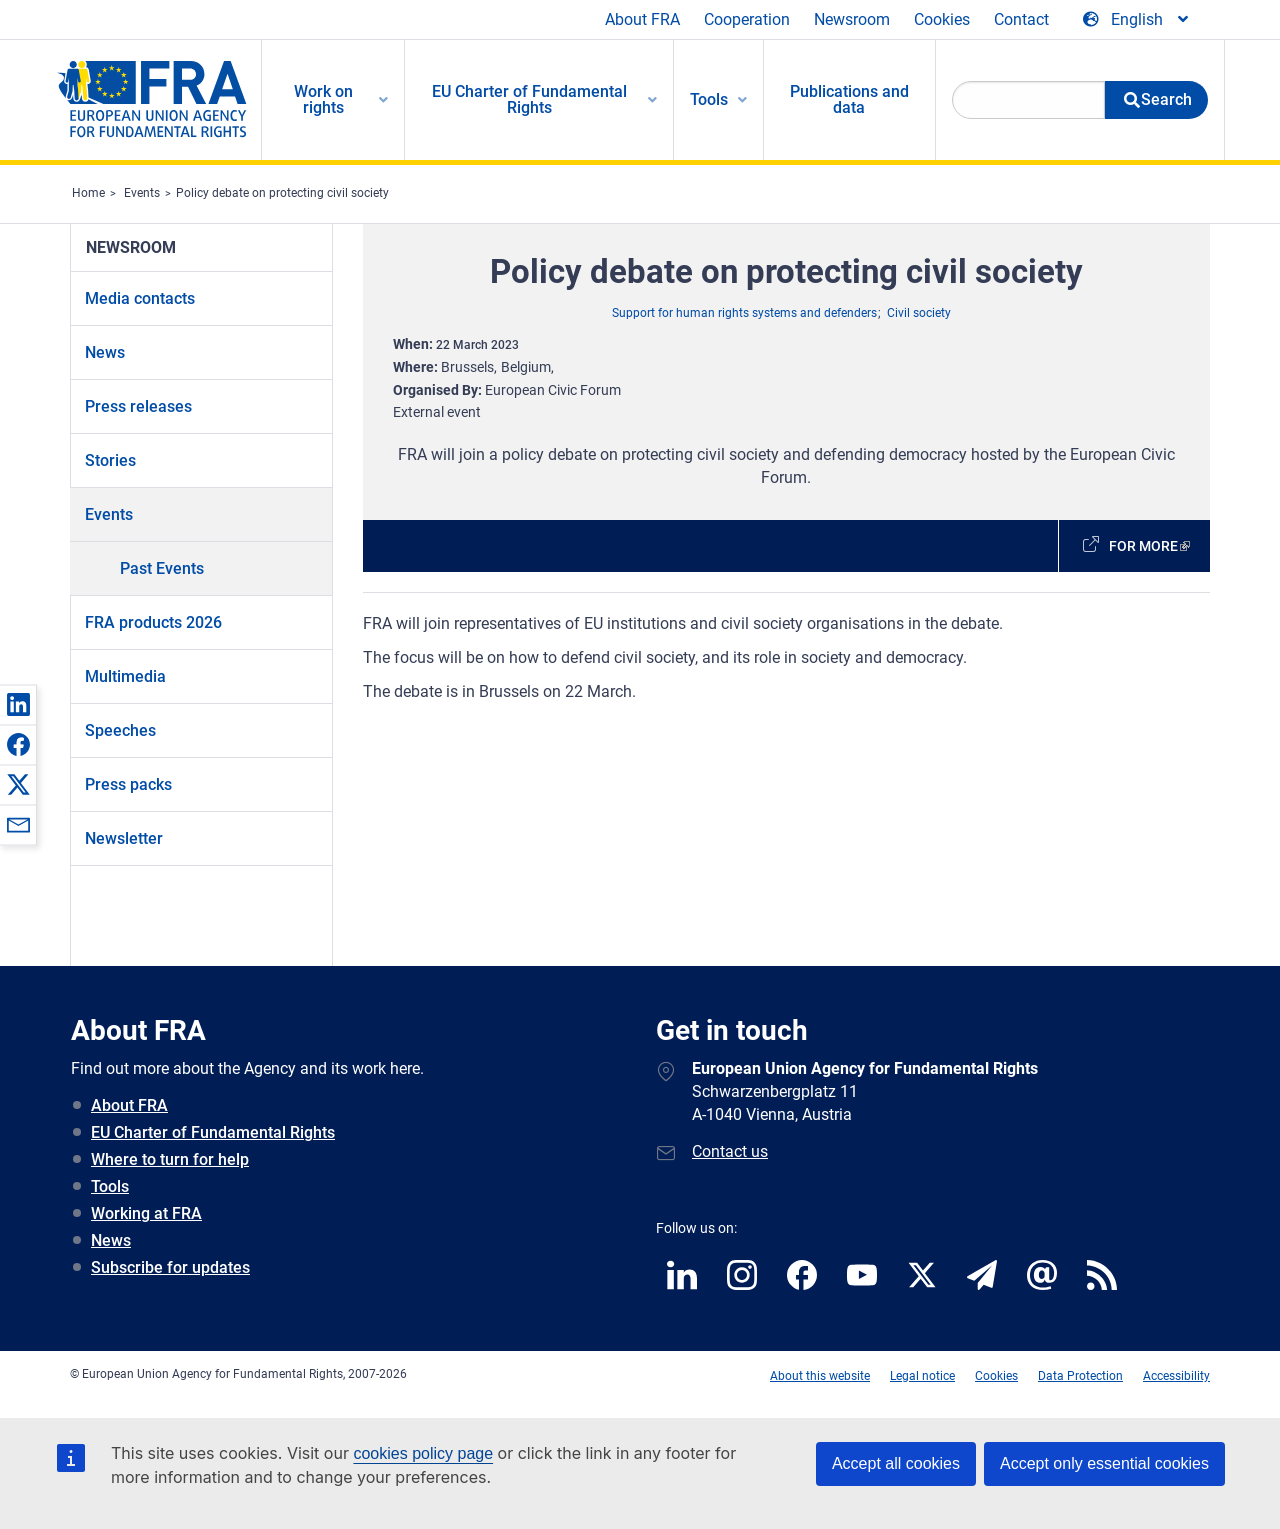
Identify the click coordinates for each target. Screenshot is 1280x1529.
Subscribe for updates (170, 1267)
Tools (110, 1186)
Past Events (162, 568)
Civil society (919, 313)
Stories (110, 460)
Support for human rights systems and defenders (744, 313)
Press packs (128, 784)
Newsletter (124, 838)
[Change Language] (1137, 20)
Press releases (138, 406)
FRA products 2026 (153, 622)
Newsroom (852, 19)
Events (142, 193)
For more (1143, 546)
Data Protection (1080, 1376)
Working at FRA (146, 1213)
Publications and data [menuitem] (849, 99)
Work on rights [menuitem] (323, 99)
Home (88, 193)
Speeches (120, 730)
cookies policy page (423, 1453)
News (105, 352)
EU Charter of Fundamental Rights (213, 1132)
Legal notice (922, 1376)
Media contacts (140, 298)
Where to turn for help (170, 1159)
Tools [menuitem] (709, 99)
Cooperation (747, 19)
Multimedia (125, 676)
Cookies (942, 19)
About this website (820, 1376)
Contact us (730, 1151)
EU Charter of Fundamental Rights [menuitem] (529, 99)
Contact (1021, 19)
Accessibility (1176, 1376)
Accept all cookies (896, 1463)
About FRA (642, 19)
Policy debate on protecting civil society (282, 193)
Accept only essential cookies (1104, 1463)
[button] (18, 704)
